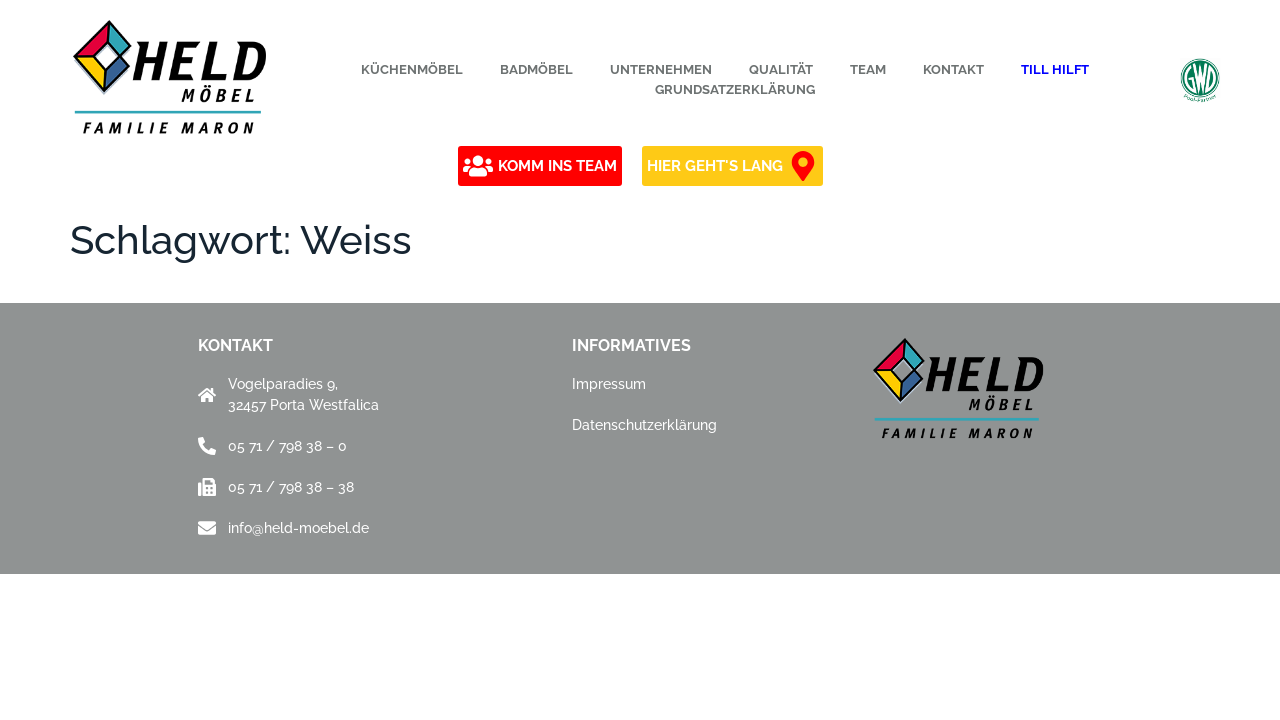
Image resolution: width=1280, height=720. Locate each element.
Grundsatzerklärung (735, 89)
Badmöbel (536, 69)
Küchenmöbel (412, 69)
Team (868, 69)
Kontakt (953, 69)
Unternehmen (661, 69)
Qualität (781, 69)
